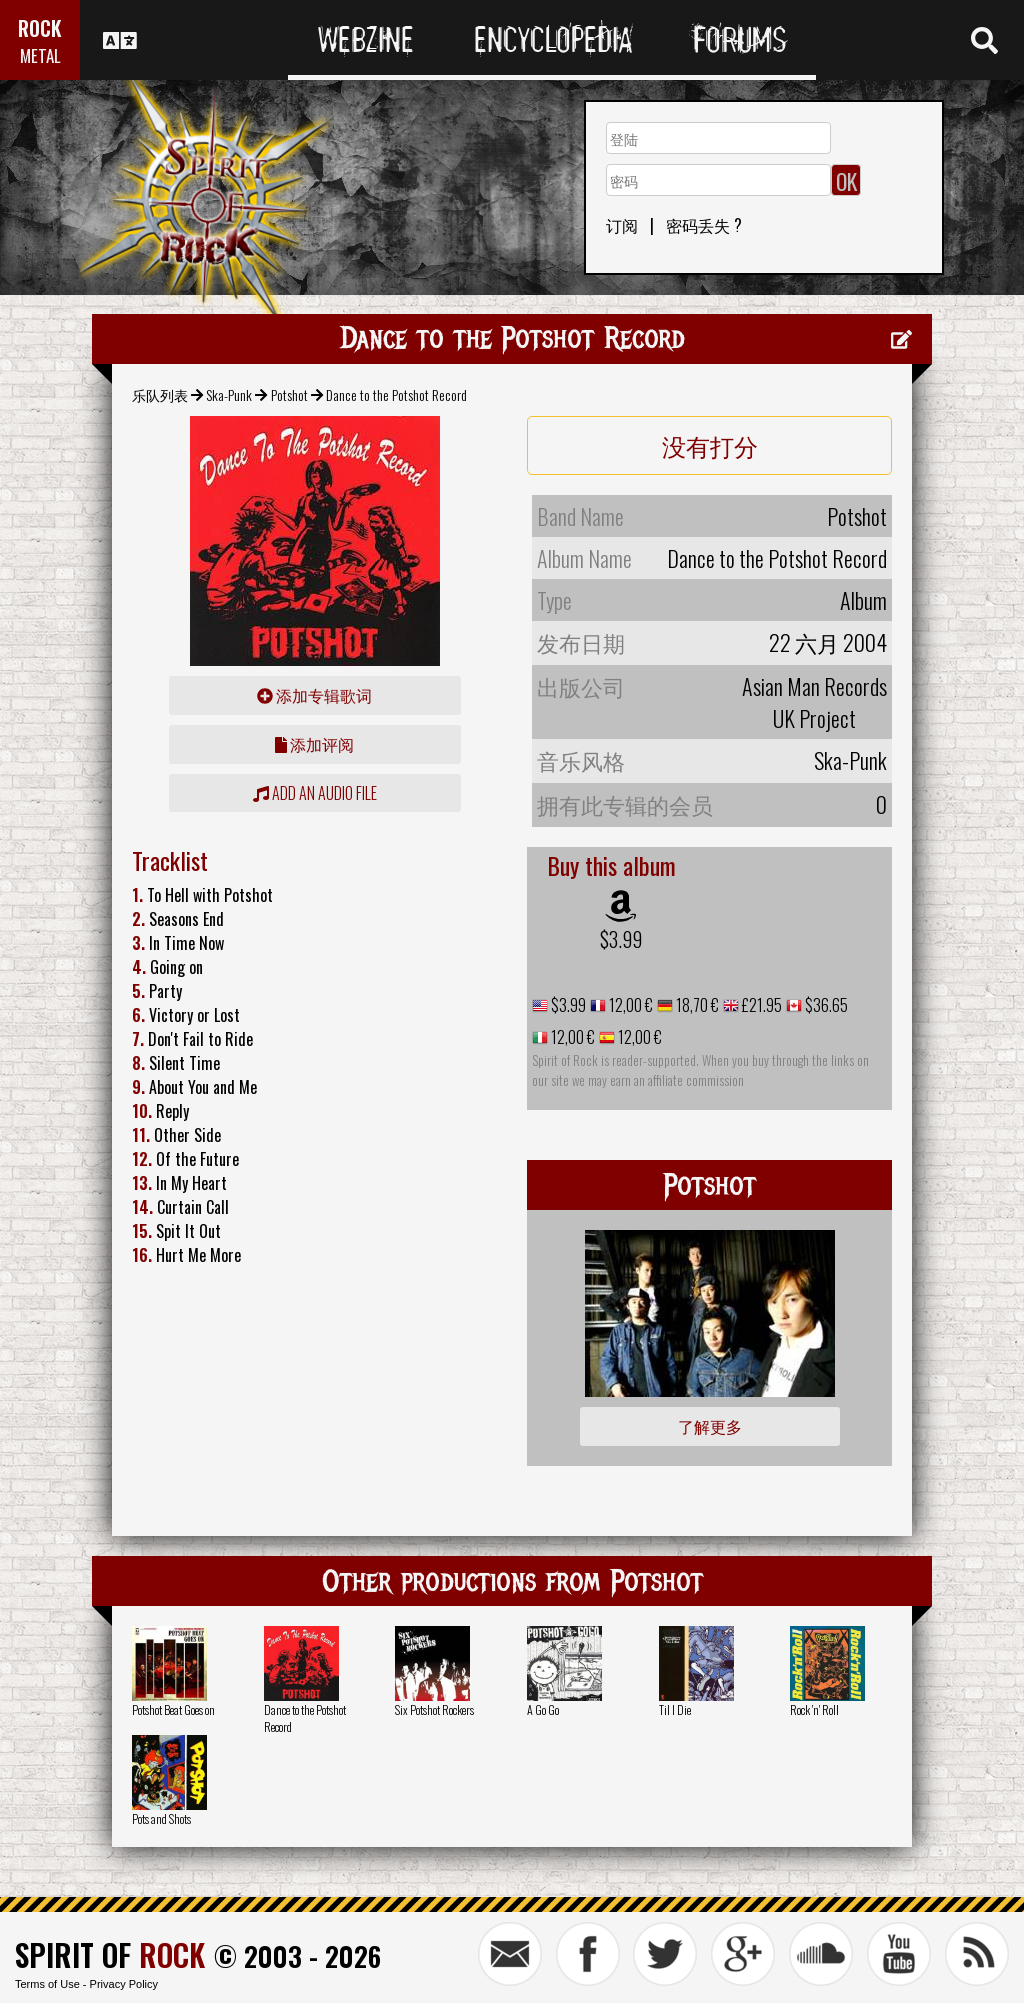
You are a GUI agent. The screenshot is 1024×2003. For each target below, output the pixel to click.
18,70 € (696, 1005)
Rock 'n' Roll (814, 1709)
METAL (40, 55)
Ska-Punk (229, 394)
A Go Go (543, 1709)
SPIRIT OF (110, 1954)
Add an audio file (315, 793)
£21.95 (760, 1005)
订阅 (622, 225)
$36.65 (825, 1005)
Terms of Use (47, 1984)
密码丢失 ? (704, 225)
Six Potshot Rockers (434, 1709)
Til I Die (675, 1709)
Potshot (289, 394)
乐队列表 (160, 394)
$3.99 (621, 939)
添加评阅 (314, 744)
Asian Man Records (814, 686)
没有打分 (710, 445)
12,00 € (629, 1005)
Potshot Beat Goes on (173, 1709)
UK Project (814, 718)
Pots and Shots (161, 1818)
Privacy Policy (124, 1984)
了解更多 (710, 1426)
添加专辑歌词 (314, 695)
